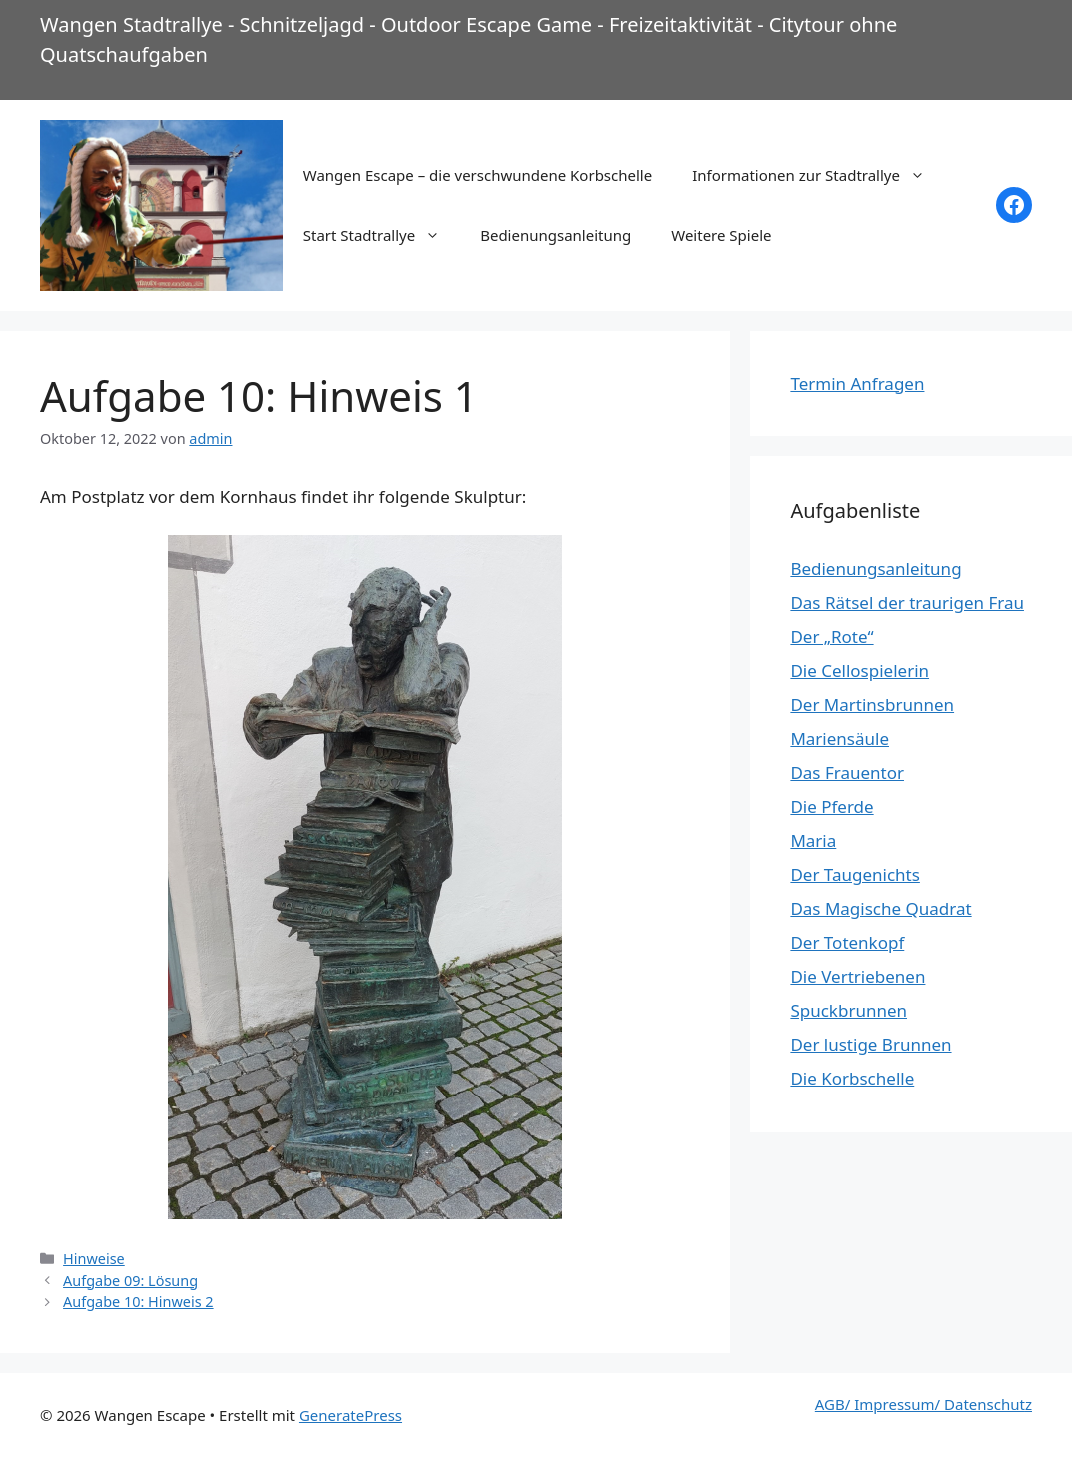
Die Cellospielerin (859, 670)
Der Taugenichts (854, 874)
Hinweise (94, 1258)
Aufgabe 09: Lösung (130, 1280)
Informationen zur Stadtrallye (818, 175)
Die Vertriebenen (857, 976)
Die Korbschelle (852, 1078)
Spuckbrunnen (848, 1010)
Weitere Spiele (721, 235)
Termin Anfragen (857, 383)
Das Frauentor (847, 772)
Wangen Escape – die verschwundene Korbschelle (477, 175)
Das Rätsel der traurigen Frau (907, 602)
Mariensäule (839, 738)
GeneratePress (350, 1415)
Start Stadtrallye (381, 235)
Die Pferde (831, 806)
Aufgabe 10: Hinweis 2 (138, 1301)
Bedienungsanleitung (555, 235)
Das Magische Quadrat (880, 908)
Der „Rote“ (831, 636)
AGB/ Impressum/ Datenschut (920, 1404)
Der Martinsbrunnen (872, 704)
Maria (813, 840)
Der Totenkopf (847, 942)
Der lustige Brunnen (870, 1044)
